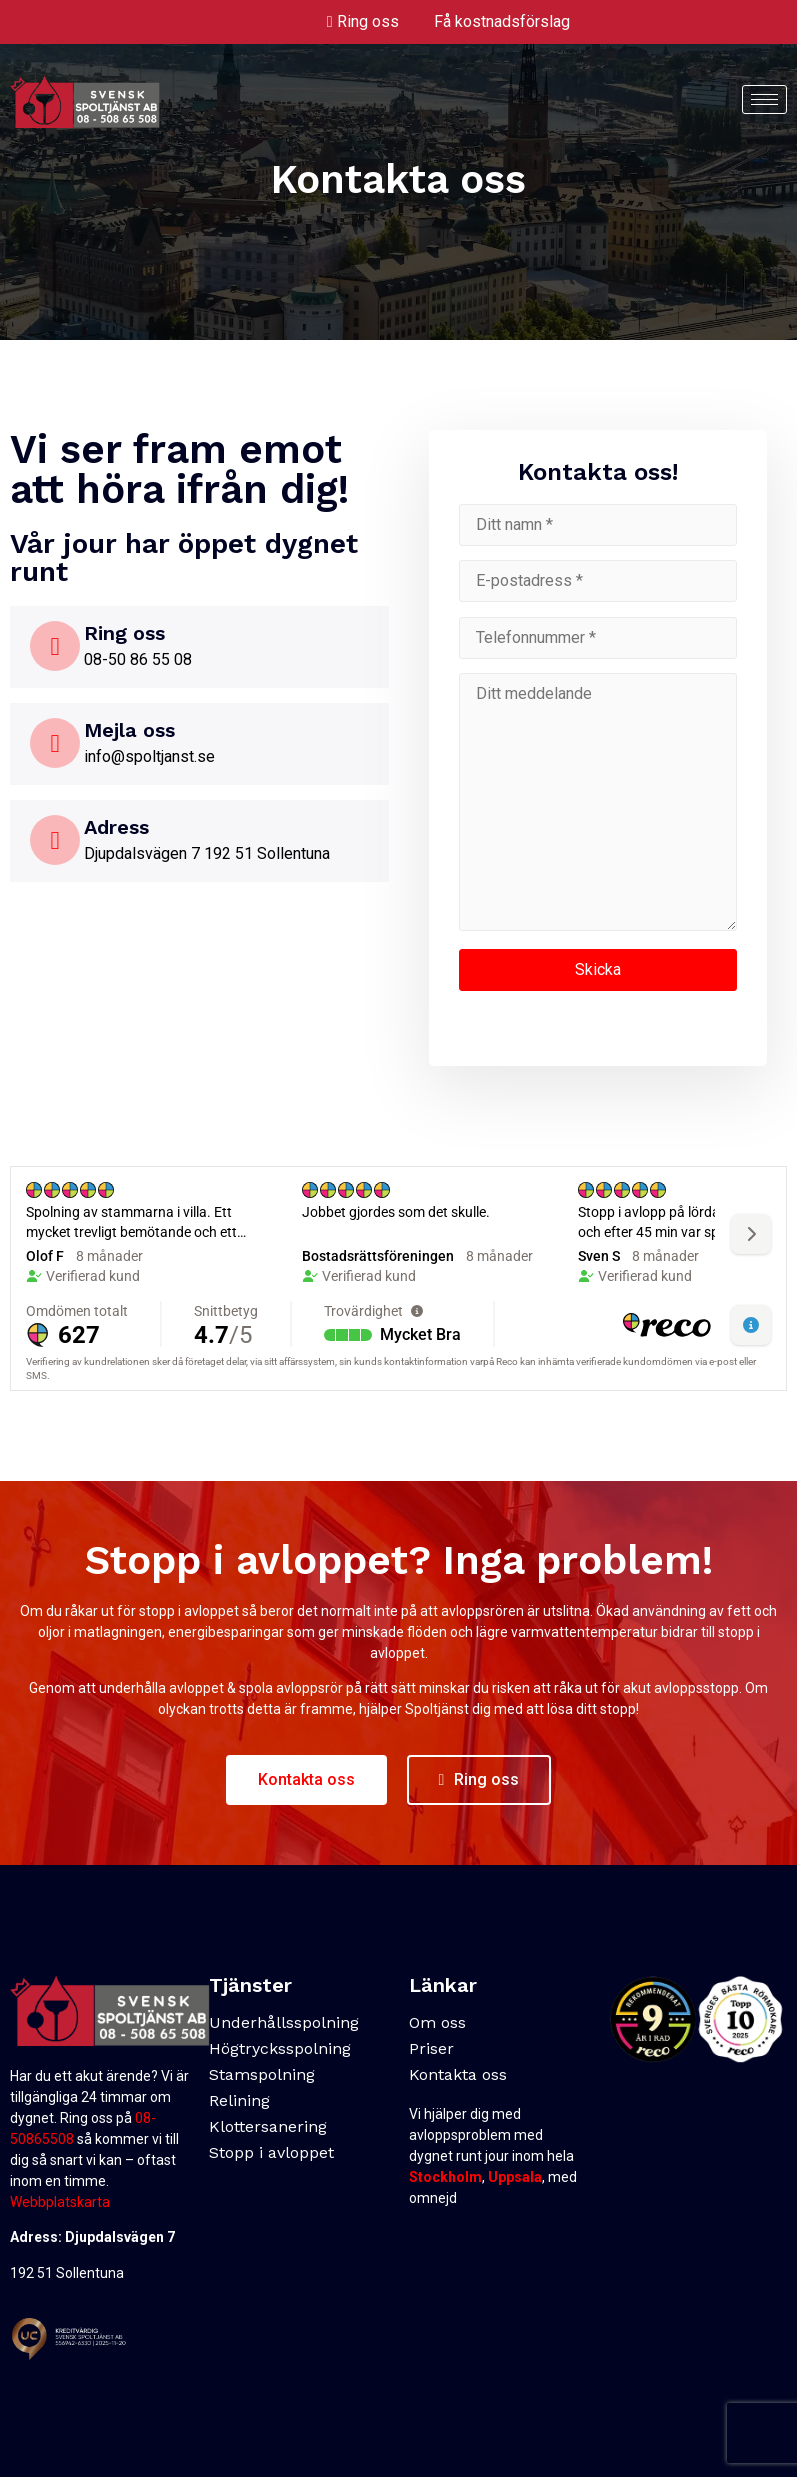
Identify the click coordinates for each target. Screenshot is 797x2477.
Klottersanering (268, 2126)
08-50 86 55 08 (138, 659)
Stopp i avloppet (271, 2152)
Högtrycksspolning (280, 2048)
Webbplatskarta (60, 2202)
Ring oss (368, 21)
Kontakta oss (458, 2074)
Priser (431, 2048)
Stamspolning (262, 2074)
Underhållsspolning (284, 2022)
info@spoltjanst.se (149, 756)
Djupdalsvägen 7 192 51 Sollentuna (207, 853)
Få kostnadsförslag (502, 21)
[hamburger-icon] (764, 99)
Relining (239, 2100)
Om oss (437, 2022)
